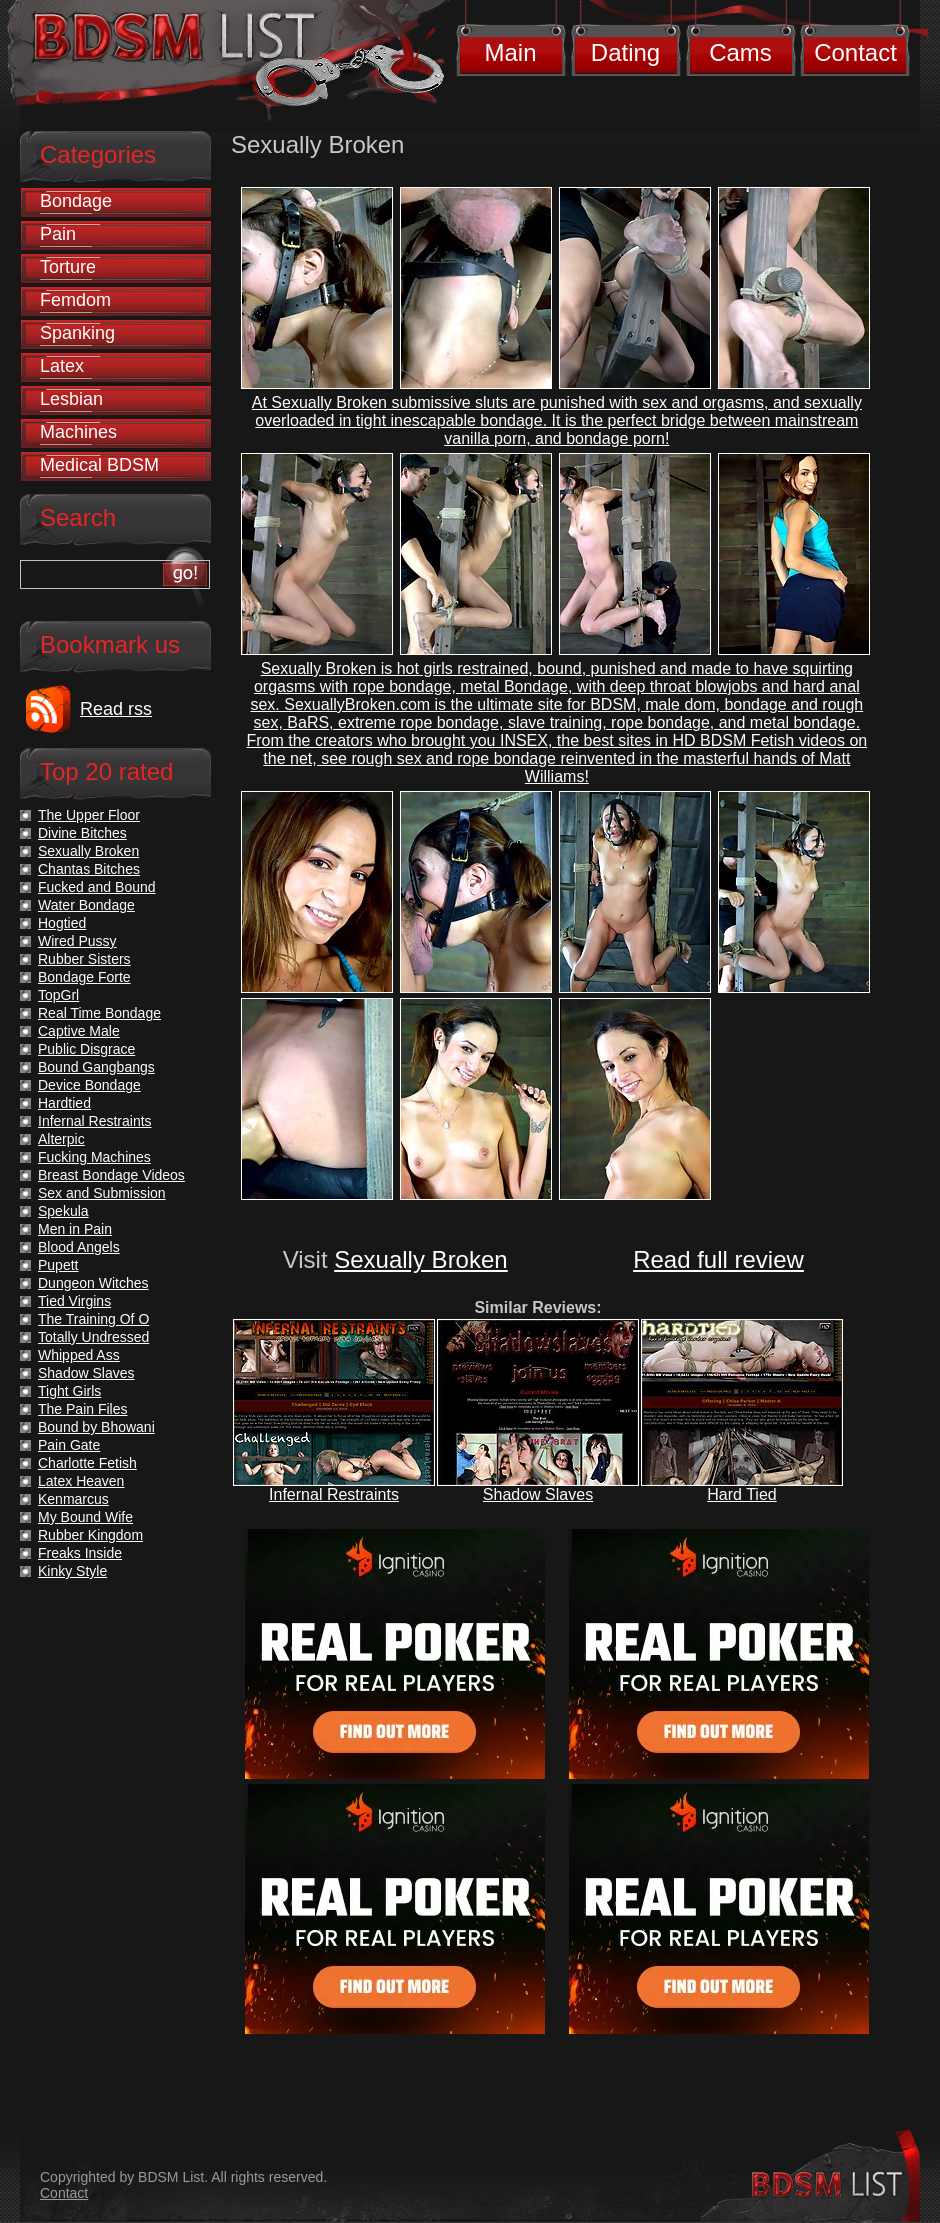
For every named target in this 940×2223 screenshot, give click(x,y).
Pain (58, 234)
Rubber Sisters (84, 959)
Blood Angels (79, 1247)
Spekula (63, 1211)
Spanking (77, 333)
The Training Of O (93, 1319)
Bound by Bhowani (96, 1427)
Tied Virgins (74, 1301)
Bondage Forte (84, 977)
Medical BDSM (99, 465)
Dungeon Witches (93, 1283)
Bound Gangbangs (96, 1067)
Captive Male (79, 1031)
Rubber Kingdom (90, 1535)
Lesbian (71, 399)
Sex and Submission (102, 1193)
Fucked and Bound (97, 887)
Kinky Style (72, 1571)
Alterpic (61, 1139)
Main (510, 52)
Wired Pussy (77, 941)
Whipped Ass (79, 1355)
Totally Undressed (93, 1337)
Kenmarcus (73, 1499)
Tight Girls (69, 1391)
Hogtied (62, 923)
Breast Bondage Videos (111, 1175)
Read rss (116, 709)
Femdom (75, 300)
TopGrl (58, 995)
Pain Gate (69, 1445)
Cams (740, 52)
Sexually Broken (420, 1259)
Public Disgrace (86, 1049)
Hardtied (64, 1103)
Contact (855, 52)
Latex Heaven (81, 1481)
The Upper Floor (89, 815)
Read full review (718, 1259)
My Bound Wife (85, 1517)
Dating (625, 52)
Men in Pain (75, 1229)
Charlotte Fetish (87, 1463)
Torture (68, 267)
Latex (62, 366)
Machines (78, 432)
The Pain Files (82, 1409)
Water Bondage (86, 905)
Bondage (76, 201)
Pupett (58, 1265)
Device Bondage (89, 1085)
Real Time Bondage (99, 1013)
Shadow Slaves (538, 1494)
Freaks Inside (80, 1553)
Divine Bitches (82, 833)
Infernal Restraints (334, 1494)
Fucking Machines (94, 1157)
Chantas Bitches (89, 869)
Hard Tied (741, 1494)
